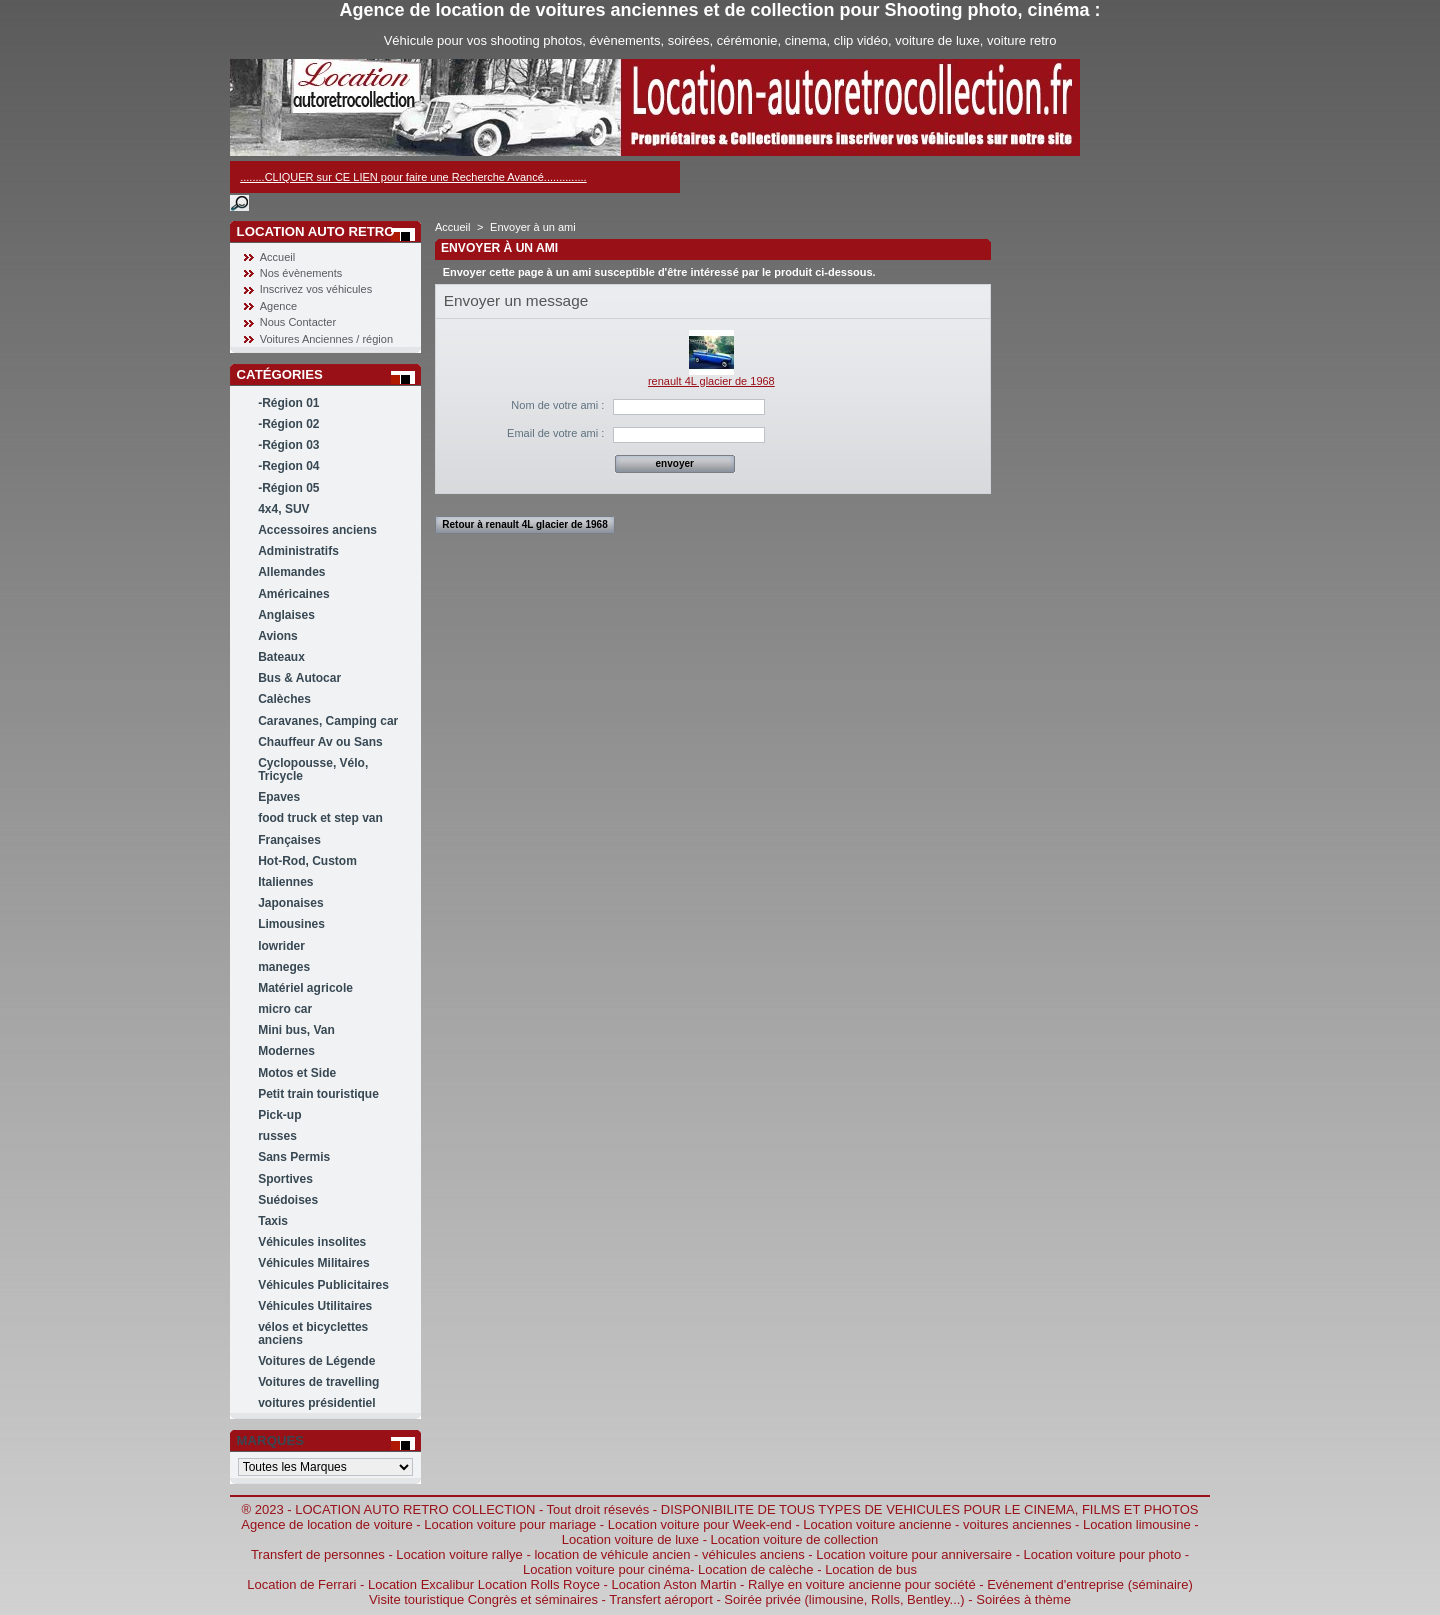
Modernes (286, 1051)
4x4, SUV (283, 509)
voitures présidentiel (316, 1403)
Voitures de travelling (318, 1382)
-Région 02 (288, 424)
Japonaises (290, 903)
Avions (278, 636)
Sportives (285, 1179)
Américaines (293, 594)
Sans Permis (294, 1157)
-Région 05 (288, 488)
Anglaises (286, 615)
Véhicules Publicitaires (323, 1285)
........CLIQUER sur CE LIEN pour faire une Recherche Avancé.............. (413, 177)
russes (277, 1136)
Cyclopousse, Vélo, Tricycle (313, 769)
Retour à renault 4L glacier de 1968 (524, 524)
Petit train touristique (318, 1094)
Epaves (279, 797)
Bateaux (281, 657)
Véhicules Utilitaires (315, 1306)
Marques (270, 1440)
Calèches (284, 699)
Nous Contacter (298, 322)
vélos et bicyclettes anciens (313, 1333)
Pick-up (279, 1115)
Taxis (273, 1221)
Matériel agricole (305, 988)
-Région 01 (288, 403)
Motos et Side (297, 1073)
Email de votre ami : (555, 433)
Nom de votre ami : (557, 405)
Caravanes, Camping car (328, 721)
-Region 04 (288, 466)
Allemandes (291, 572)
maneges (284, 967)
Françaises (289, 840)
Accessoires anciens (317, 530)
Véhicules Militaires (313, 1263)
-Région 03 (288, 445)
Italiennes (285, 882)
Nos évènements (301, 273)
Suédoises (288, 1200)
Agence (278, 306)
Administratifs (298, 551)
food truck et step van (320, 818)
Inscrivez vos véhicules (316, 289)
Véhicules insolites (312, 1242)
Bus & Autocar (299, 678)
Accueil (277, 257)
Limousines (291, 924)
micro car (285, 1009)
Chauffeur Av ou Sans (320, 742)
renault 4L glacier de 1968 (711, 381)
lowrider (281, 946)
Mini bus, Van (296, 1030)
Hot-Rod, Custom (307, 861)
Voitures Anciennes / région (326, 339)
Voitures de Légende (316, 1361)
